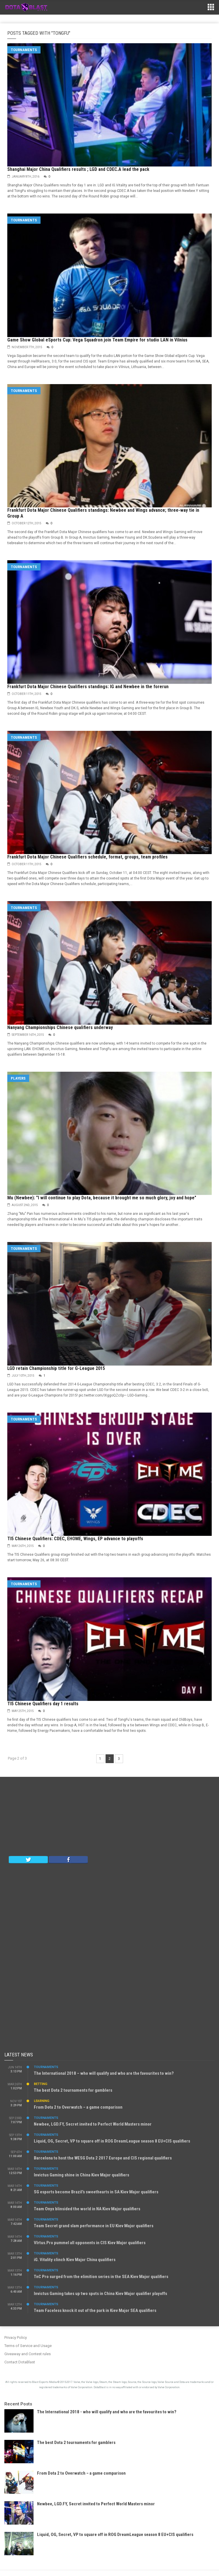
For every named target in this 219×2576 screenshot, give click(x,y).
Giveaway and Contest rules (27, 2354)
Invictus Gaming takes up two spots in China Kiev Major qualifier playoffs (100, 2293)
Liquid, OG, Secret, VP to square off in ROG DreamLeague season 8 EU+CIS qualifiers (112, 2141)
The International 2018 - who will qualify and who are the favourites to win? (106, 2411)
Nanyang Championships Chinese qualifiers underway (60, 1027)
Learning (41, 2101)
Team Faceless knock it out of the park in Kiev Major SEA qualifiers (95, 2310)
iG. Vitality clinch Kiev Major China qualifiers (74, 2259)
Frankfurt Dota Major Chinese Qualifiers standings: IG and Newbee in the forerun (88, 686)
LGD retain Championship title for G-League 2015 (56, 1368)
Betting (40, 2084)
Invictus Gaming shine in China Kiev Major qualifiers (81, 2175)
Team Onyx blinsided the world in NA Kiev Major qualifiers (87, 2208)
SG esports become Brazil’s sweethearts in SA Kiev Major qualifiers (96, 2192)
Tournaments (24, 50)
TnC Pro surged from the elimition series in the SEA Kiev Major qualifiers (101, 2276)
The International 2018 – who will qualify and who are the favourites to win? (104, 2073)
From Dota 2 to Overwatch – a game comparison (78, 2107)
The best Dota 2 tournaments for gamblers (73, 2090)
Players (18, 1078)
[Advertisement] (109, 1817)
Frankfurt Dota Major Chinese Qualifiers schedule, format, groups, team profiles (87, 857)
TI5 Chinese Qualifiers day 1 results (42, 1703)
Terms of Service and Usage (28, 2345)
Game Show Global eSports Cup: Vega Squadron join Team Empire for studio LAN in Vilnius (97, 340)
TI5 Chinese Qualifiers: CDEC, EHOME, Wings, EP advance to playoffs (75, 1538)
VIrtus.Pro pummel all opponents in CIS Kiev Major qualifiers (90, 2242)
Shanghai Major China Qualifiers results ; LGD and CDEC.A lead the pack (78, 169)
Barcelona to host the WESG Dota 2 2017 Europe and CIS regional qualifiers (103, 2158)
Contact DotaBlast (19, 2362)
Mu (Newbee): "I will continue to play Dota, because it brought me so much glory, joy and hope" (101, 1198)
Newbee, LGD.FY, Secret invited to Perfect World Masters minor (93, 2124)
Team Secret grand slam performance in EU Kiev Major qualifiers (93, 2225)
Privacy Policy (15, 2337)
